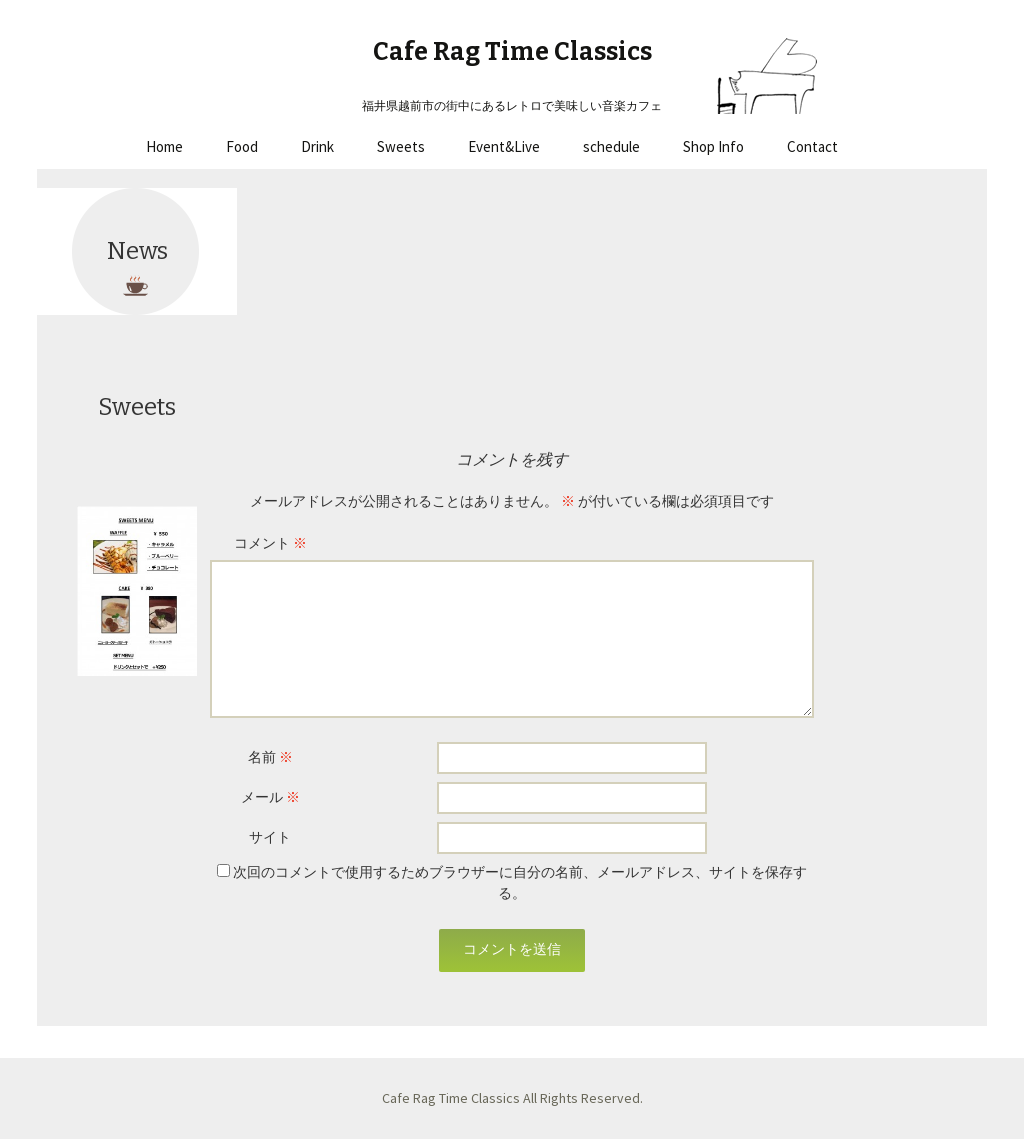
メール (270, 797)
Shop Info (713, 146)
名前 (270, 757)
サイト (270, 837)
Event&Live (504, 146)
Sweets (401, 146)
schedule (611, 146)
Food (242, 146)
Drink (317, 146)
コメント (270, 543)
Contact (812, 146)
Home (164, 146)
